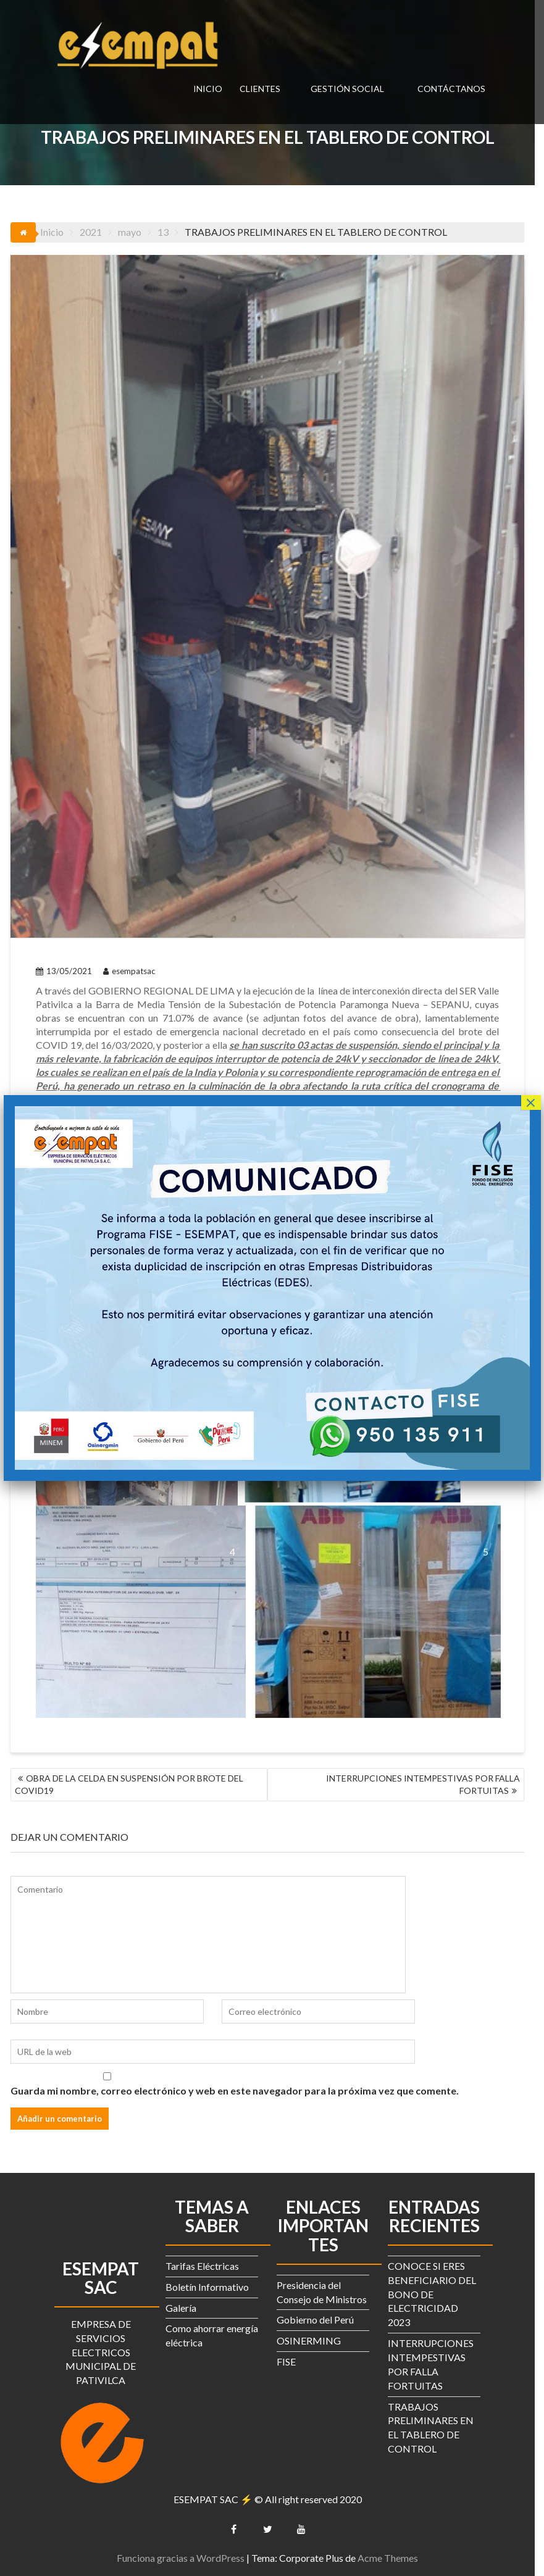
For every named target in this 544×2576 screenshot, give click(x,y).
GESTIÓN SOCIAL (347, 88)
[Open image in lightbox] (142, 1608)
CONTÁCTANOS (451, 88)
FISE (291, 2360)
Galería (185, 2306)
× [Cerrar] (530, 1102)
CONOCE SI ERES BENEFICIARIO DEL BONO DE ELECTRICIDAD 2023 (437, 2292)
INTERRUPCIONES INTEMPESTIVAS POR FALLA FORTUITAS (432, 1782)
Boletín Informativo (212, 2285)
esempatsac (130, 983)
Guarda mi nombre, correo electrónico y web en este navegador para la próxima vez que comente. (235, 2089)
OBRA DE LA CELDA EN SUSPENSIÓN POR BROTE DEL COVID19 (129, 1782)
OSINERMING (314, 2339)
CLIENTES (260, 88)
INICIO (207, 88)
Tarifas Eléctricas (207, 2264)
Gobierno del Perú (320, 2318)
